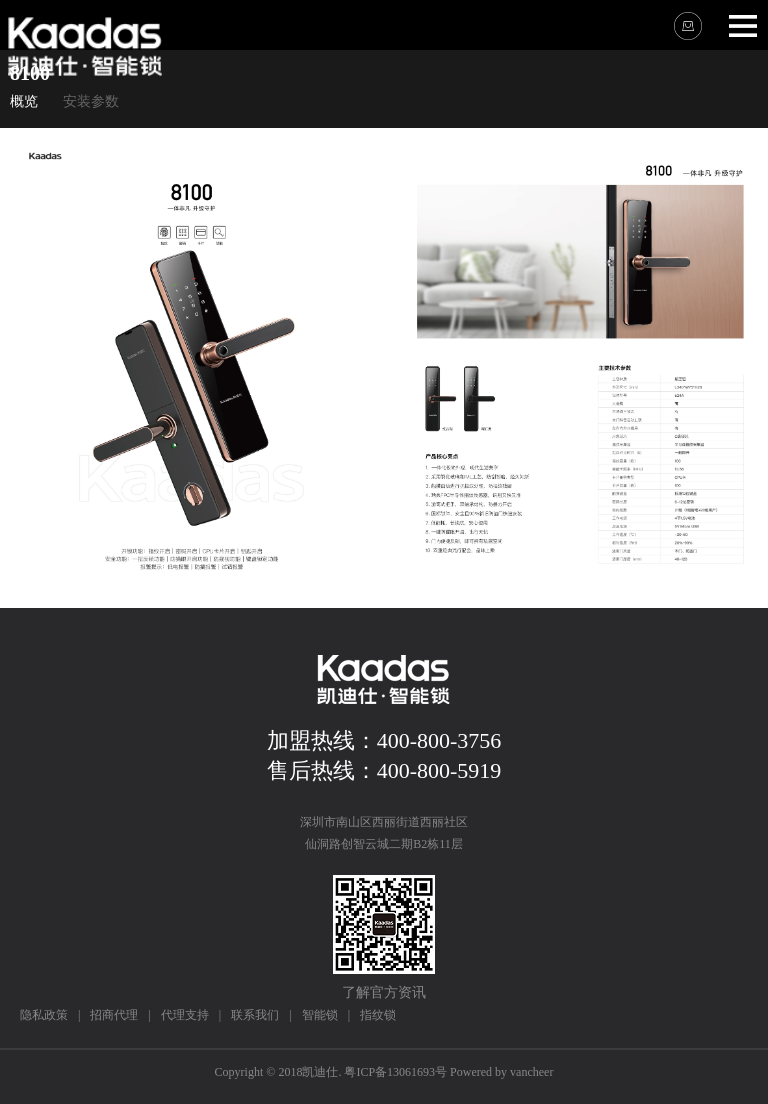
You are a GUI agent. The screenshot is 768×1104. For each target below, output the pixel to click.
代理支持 (185, 1015)
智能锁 (320, 1015)
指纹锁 (378, 1015)
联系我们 (255, 1015)
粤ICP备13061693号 (395, 1072)
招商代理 (114, 1015)
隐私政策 (44, 1015)
